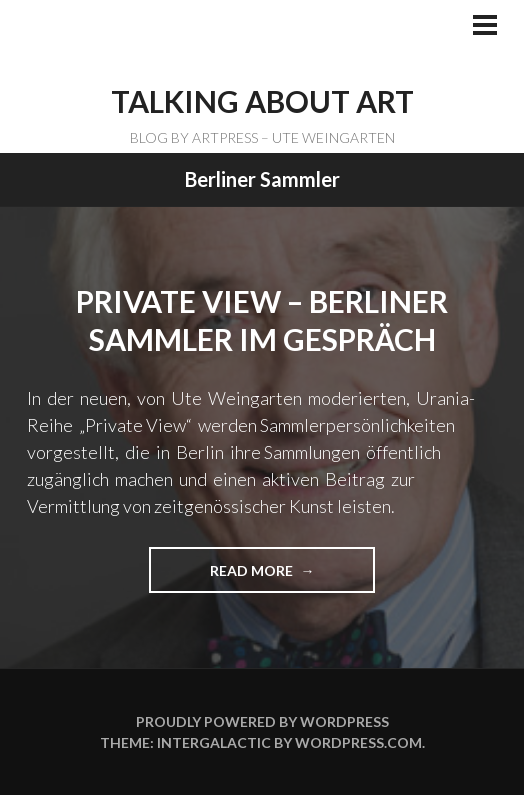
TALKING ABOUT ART (262, 101)
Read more (260, 577)
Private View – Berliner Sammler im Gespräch (262, 320)
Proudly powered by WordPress (262, 721)
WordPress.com (358, 742)
